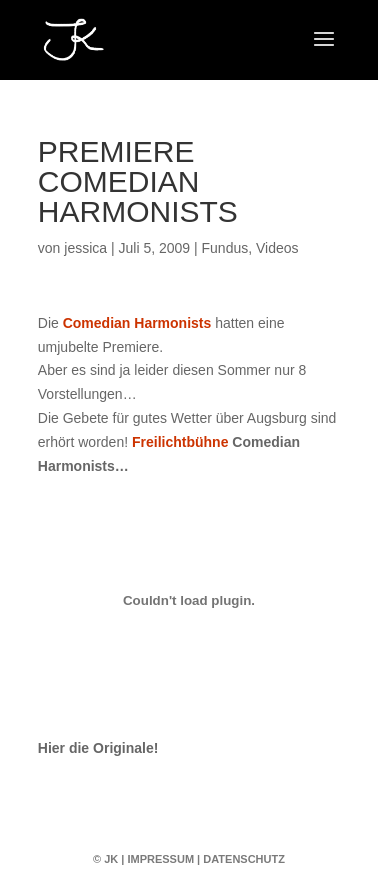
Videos (277, 248)
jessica (85, 248)
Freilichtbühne (180, 442)
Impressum (160, 859)
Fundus (225, 248)
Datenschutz (244, 859)
